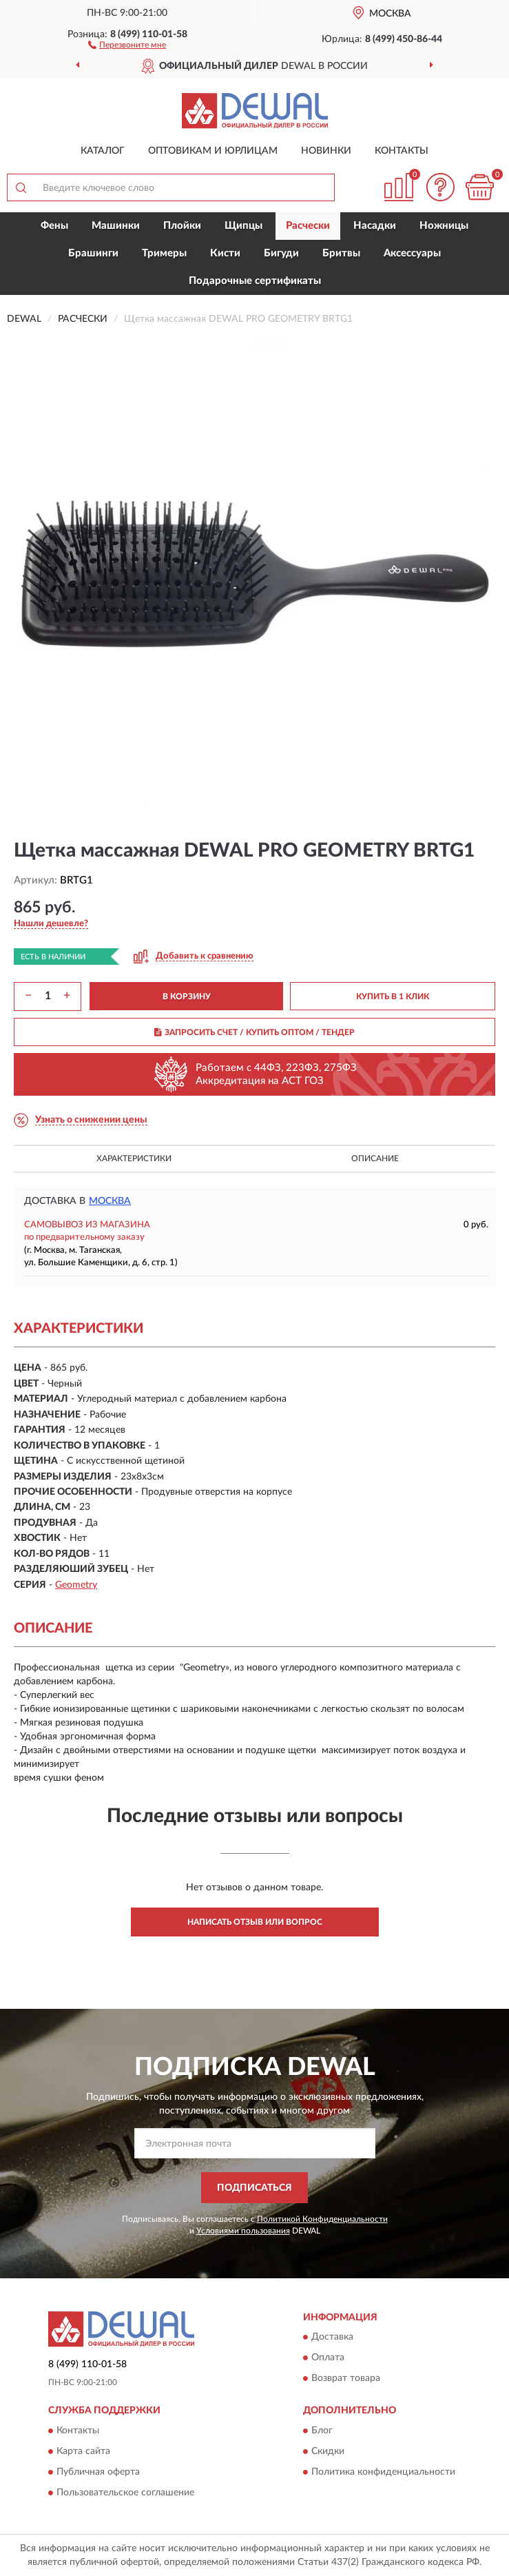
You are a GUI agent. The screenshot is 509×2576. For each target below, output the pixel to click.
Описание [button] (375, 1158)
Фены (54, 226)
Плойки (182, 226)
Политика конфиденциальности (383, 2472)
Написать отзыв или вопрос (254, 1922)
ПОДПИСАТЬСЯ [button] (254, 2188)
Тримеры (164, 253)
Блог (322, 2430)
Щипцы (243, 226)
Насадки (374, 226)
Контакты (401, 151)
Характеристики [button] (134, 1158)
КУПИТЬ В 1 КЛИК (392, 996)
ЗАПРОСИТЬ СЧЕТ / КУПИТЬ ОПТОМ (254, 1032)
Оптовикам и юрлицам (213, 151)
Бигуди (281, 253)
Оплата (327, 2358)
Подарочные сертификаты (255, 281)
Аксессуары (412, 253)
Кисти (225, 253)
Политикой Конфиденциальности (322, 2219)
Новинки (326, 151)
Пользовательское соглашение (125, 2492)
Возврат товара (345, 2379)
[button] (127, 44)
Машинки (116, 226)
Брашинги (93, 253)
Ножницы (443, 226)
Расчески (308, 226)
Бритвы (341, 253)
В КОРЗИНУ (187, 996)
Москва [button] (110, 1201)
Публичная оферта (98, 2472)
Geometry (76, 1585)
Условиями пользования (243, 2231)
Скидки (327, 2451)
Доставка (332, 2337)
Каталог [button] (103, 151)
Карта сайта (83, 2451)
